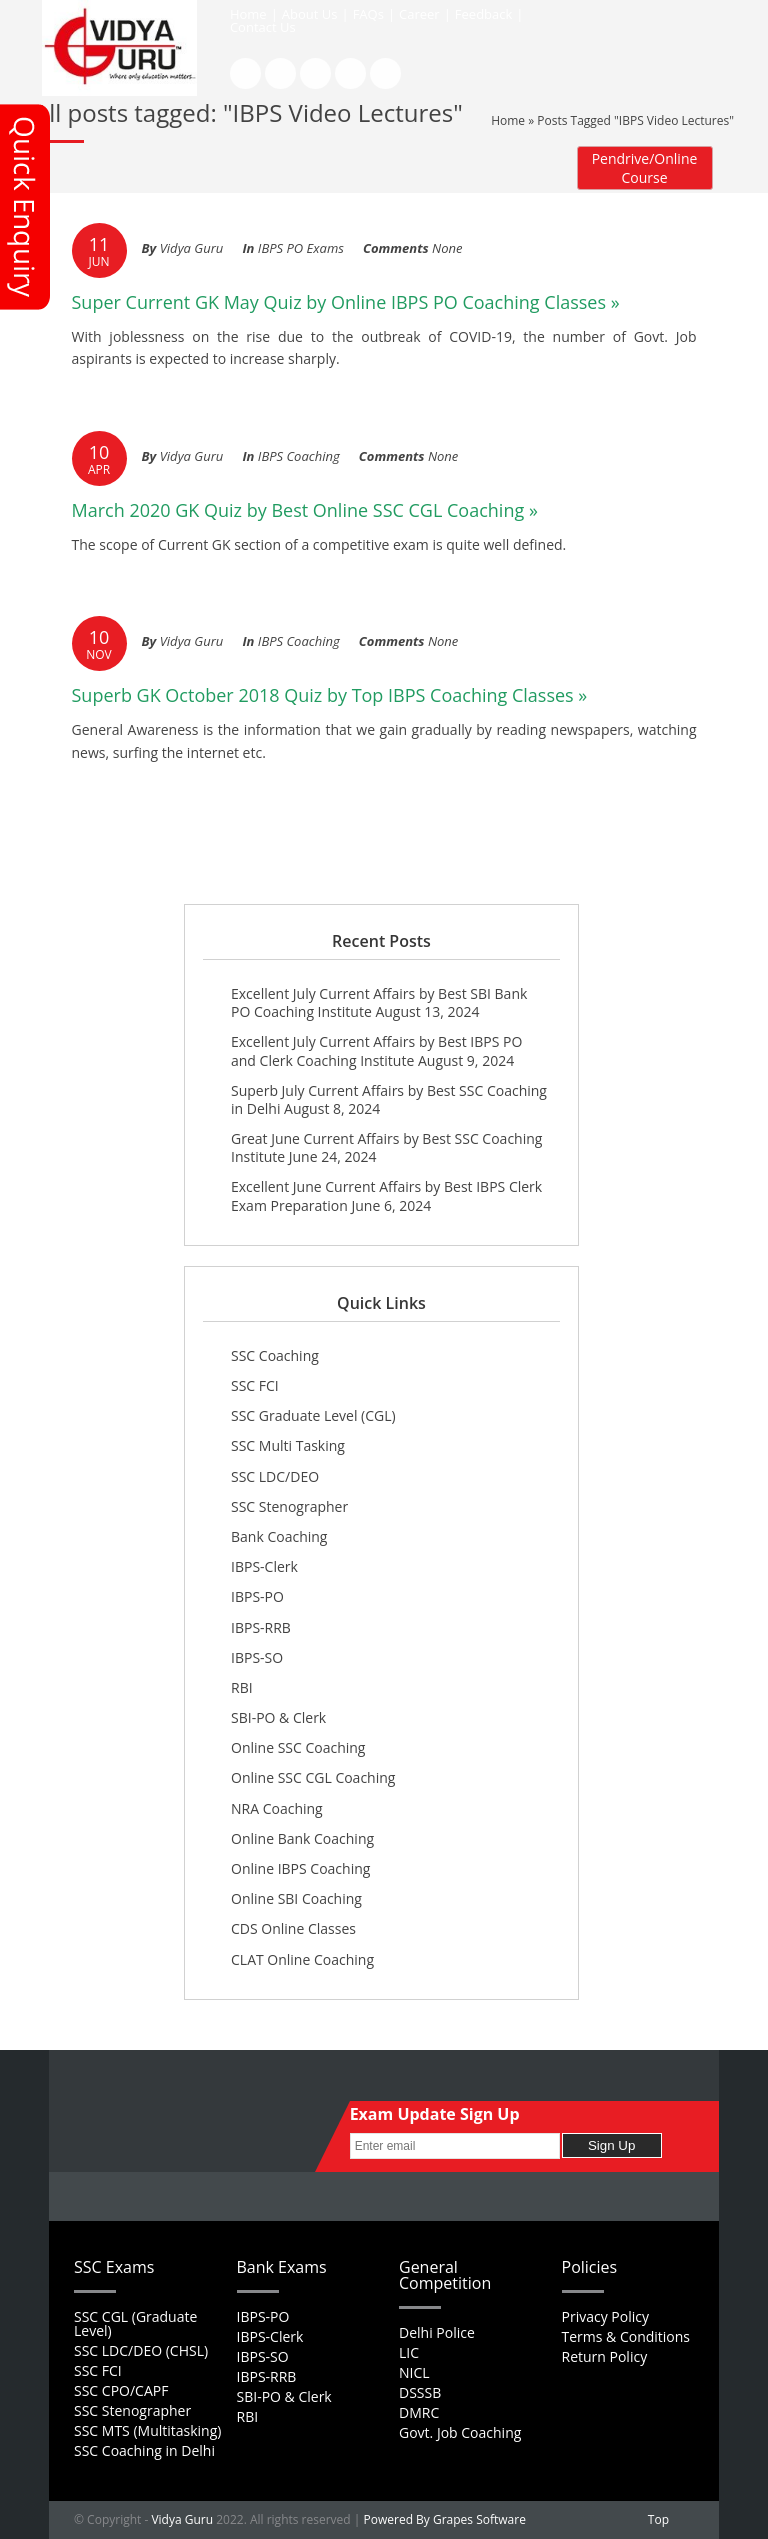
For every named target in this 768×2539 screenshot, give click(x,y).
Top (658, 2519)
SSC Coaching (275, 1355)
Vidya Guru (182, 2519)
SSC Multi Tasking (288, 1445)
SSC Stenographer (289, 1506)
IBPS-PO (257, 1596)
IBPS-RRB (261, 1627)
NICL (414, 2372)
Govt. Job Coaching (460, 2432)
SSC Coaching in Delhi (144, 2450)
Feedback (484, 14)
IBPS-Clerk (264, 1566)
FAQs (368, 14)
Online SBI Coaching (296, 1898)
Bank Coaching (279, 1536)
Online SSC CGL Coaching (313, 1777)
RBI (242, 1687)
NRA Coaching (277, 1808)
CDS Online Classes (293, 1928)
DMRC (419, 2412)
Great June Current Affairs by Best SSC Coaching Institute (386, 1147)
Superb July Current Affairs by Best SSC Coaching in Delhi (389, 1099)
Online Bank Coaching (302, 1838)
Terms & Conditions (626, 2336)
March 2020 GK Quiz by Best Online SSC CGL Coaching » (305, 510)
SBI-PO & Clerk (278, 1717)
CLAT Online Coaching (302, 1959)
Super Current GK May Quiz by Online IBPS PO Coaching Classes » (346, 302)
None (447, 248)
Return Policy (605, 2356)
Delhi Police (437, 2332)
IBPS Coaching (299, 456)
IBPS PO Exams (301, 248)
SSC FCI (255, 1385)
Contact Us (263, 27)
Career (419, 14)
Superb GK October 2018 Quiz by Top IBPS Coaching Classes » (330, 695)
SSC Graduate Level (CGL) (313, 1415)
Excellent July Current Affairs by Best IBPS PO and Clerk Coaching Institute (376, 1050)
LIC (409, 2352)
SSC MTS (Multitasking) (147, 2430)
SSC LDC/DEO (275, 1476)
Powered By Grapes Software (445, 2519)
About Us (310, 14)
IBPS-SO (257, 1657)
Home (248, 14)
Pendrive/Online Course (645, 168)
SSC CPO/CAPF (121, 2390)
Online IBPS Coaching (300, 1868)
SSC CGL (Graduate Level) (135, 2323)
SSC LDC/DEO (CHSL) (141, 2350)
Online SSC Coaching (298, 1747)
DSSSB (420, 2392)
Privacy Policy (605, 2316)
